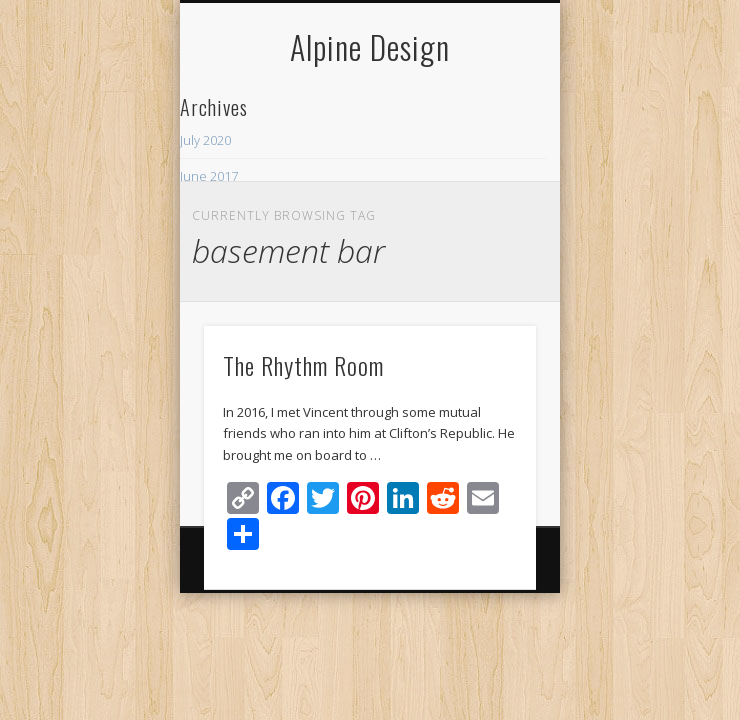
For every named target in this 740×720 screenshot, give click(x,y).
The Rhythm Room (303, 365)
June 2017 (209, 176)
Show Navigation (487, 179)
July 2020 (205, 140)
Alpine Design (370, 46)
